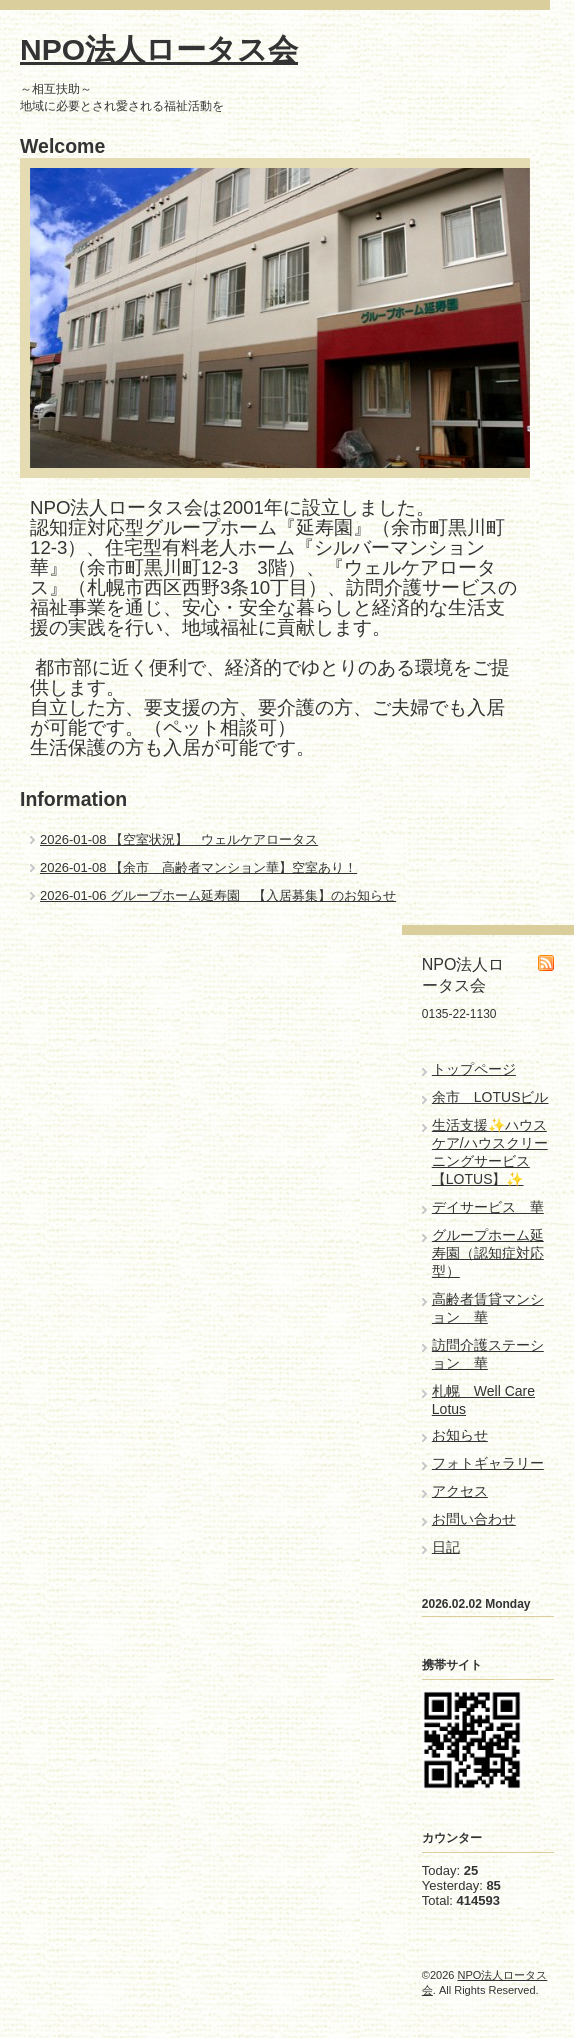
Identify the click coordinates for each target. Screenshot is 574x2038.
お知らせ (460, 1435)
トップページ (474, 1069)
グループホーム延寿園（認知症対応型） (488, 1253)
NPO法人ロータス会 (159, 49)
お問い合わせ (474, 1519)
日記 (446, 1547)
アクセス (460, 1491)
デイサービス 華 (488, 1207)
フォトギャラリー (488, 1463)
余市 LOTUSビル (490, 1097)
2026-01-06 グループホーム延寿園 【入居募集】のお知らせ (218, 895)
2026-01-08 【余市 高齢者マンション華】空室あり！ (198, 867)
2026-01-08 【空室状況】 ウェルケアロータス (179, 839)
